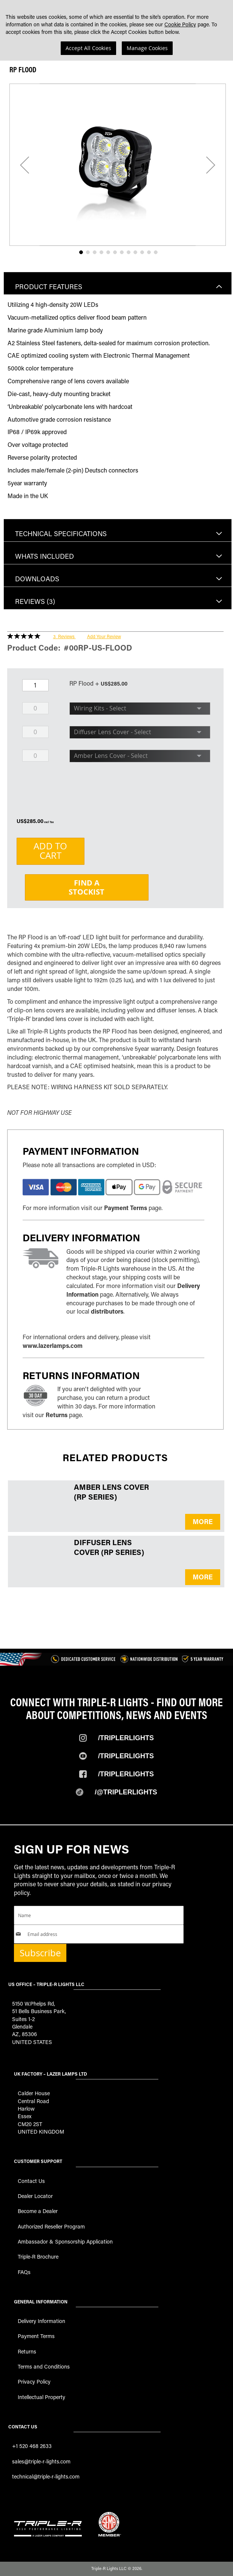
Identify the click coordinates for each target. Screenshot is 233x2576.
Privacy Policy (34, 2381)
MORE (203, 1521)
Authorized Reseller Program (51, 2226)
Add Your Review (104, 636)
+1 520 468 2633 (32, 2445)
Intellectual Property (41, 2397)
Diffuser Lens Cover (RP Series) (109, 1547)
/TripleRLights (126, 1756)
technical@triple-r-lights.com (46, 2476)
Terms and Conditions (44, 2366)
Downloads (37, 578)
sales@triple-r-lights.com (41, 2461)
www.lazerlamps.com (53, 1345)
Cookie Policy (180, 24)
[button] (24, 165)
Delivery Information (41, 2320)
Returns (56, 1415)
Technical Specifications (61, 533)
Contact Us (31, 2180)
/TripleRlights (126, 1738)
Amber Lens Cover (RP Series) (111, 1491)
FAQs (24, 2272)
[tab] (118, 283)
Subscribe (40, 1953)
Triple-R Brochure (38, 2256)
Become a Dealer (38, 2211)
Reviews (35, 601)
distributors (107, 1311)
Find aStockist (86, 887)
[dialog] (116, 30)
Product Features (48, 286)
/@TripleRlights (126, 1792)
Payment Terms (125, 1208)
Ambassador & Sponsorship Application (65, 2241)
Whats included (44, 556)
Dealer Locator (35, 2196)
